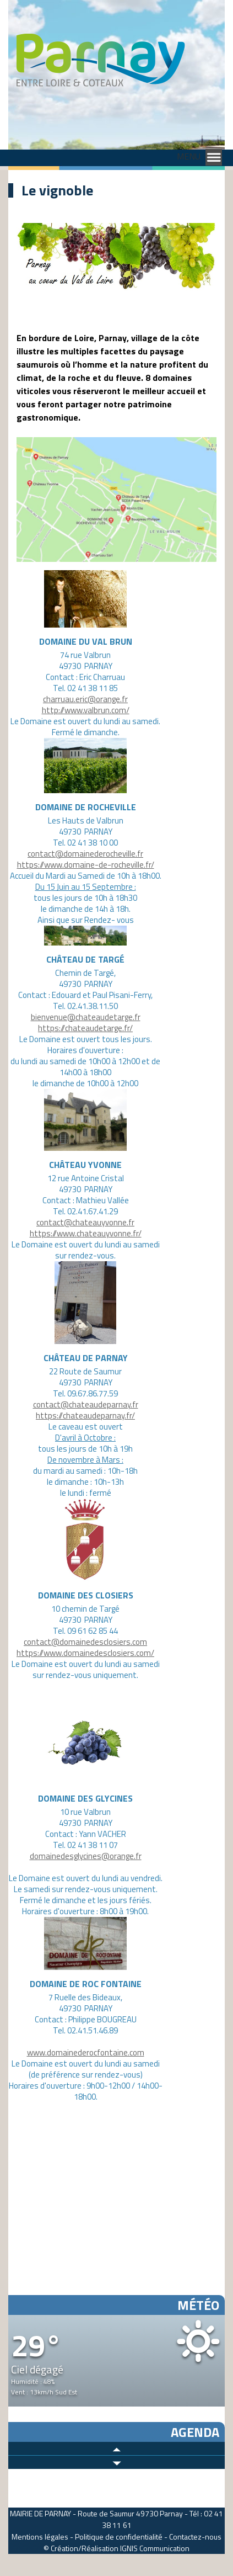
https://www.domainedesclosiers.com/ (85, 1652)
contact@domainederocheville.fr (85, 853)
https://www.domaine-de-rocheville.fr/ (85, 864)
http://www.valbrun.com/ (85, 710)
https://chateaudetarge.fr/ (85, 1028)
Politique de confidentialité (118, 2536)
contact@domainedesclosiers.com (85, 1641)
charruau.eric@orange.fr (85, 699)
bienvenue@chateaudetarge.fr (85, 1017)
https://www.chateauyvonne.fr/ (86, 1233)
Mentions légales (40, 2536)
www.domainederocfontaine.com (85, 2052)
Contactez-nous (195, 2536)
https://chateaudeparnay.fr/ (85, 1415)
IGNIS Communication (154, 2548)
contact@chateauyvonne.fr (85, 1222)
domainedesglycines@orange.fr (86, 1856)
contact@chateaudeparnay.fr (85, 1404)
